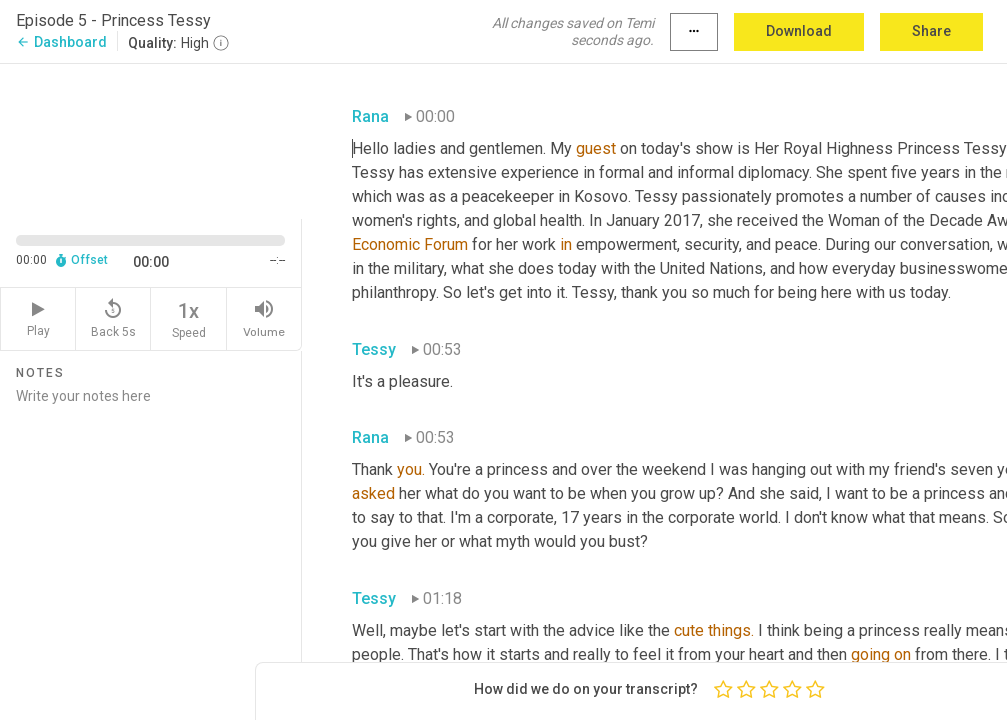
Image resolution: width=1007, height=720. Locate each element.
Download (799, 31)
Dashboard (61, 42)
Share (931, 31)
